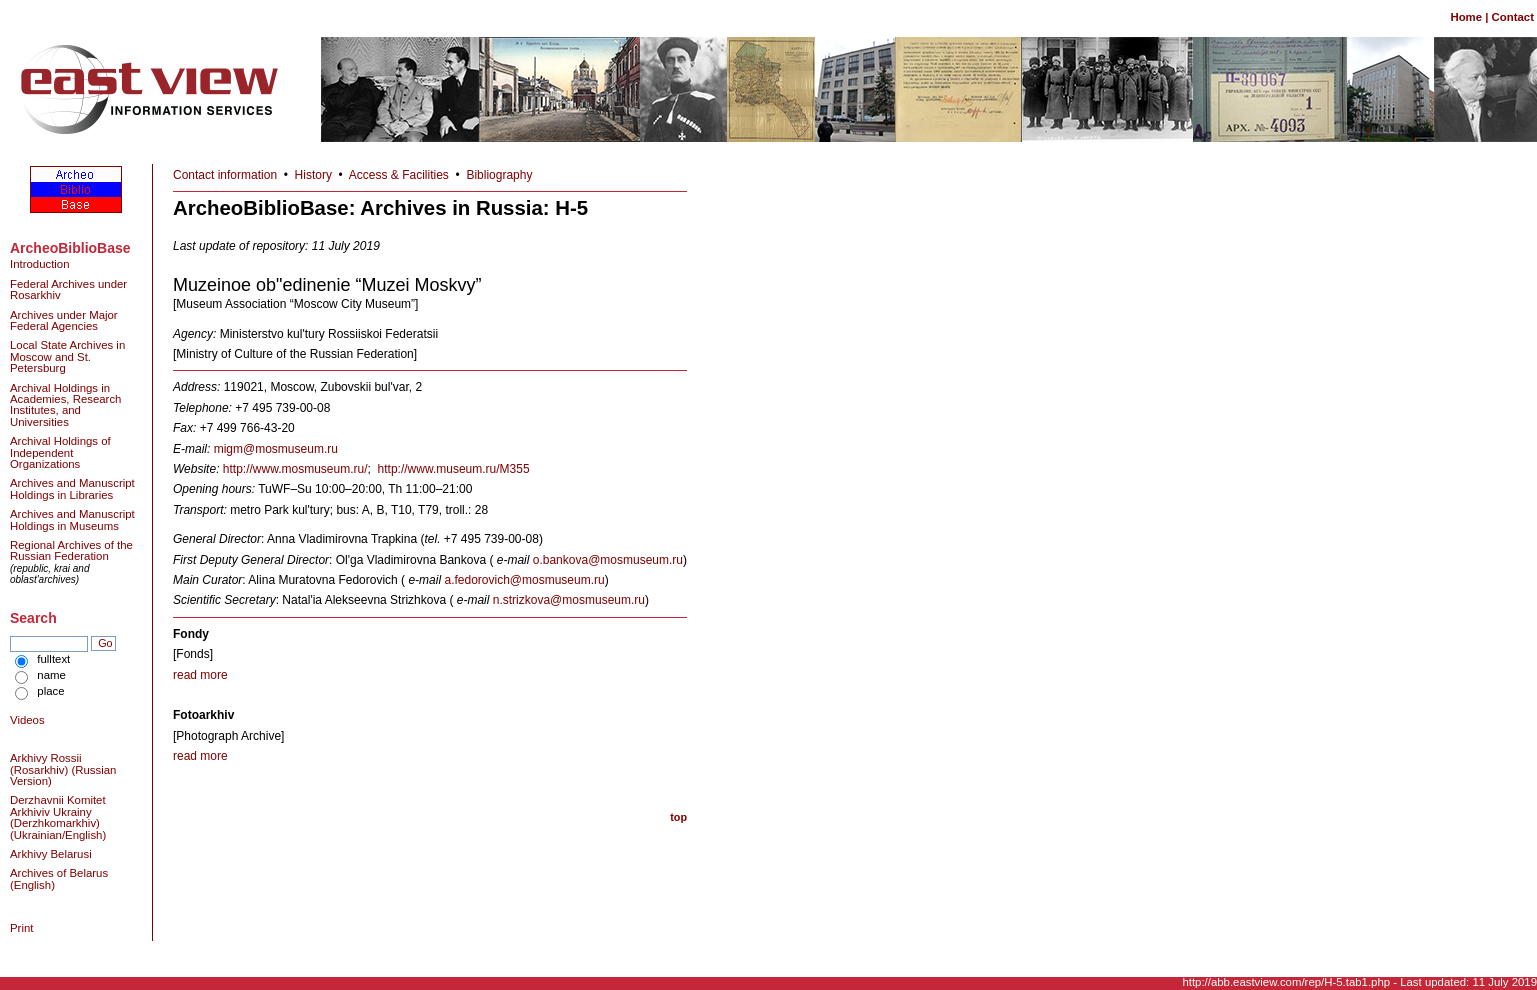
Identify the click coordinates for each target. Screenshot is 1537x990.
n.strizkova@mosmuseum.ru (569, 600)
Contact (1513, 17)
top (678, 817)
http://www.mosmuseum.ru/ (295, 469)
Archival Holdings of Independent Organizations (60, 452)
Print (21, 928)
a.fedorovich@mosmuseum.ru (524, 580)
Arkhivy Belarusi (51, 854)
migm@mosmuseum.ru (276, 449)
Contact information (225, 175)
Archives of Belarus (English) (59, 878)
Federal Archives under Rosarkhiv (68, 289)
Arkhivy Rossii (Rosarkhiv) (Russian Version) (63, 769)
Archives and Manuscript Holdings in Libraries (72, 488)
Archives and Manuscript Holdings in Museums (72, 519)
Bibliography (499, 175)
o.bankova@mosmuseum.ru (608, 560)
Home (1466, 17)
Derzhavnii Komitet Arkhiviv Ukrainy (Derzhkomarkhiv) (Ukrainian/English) (58, 817)
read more (200, 675)
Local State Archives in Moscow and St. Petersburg (67, 356)
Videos (27, 720)
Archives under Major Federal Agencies (64, 320)
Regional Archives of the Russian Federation (71, 550)
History (313, 175)
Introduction (40, 264)
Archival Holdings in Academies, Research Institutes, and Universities (65, 405)
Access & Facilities (399, 175)
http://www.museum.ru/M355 (454, 469)
